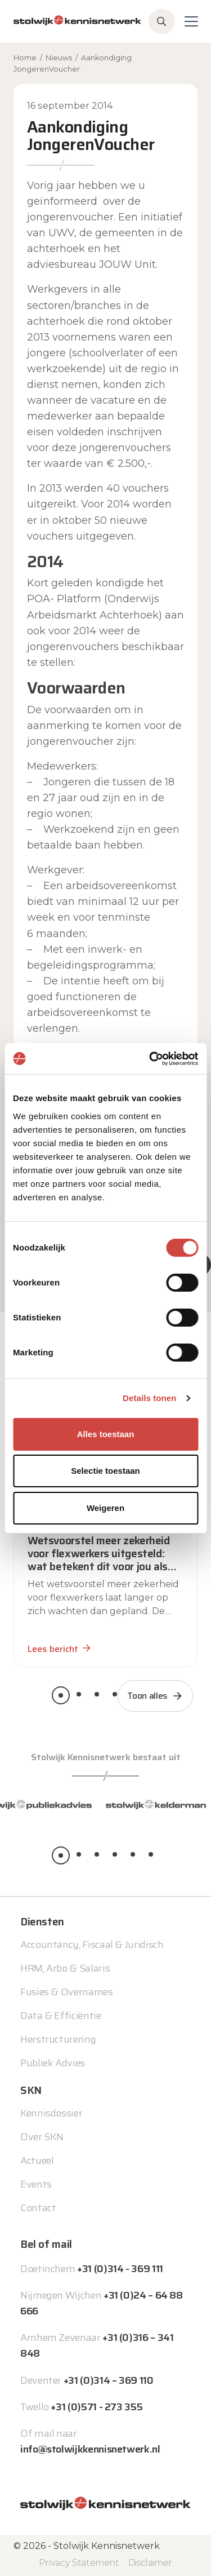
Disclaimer (150, 2562)
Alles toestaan (105, 1434)
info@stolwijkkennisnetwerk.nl (90, 2449)
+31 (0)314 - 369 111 (120, 2269)
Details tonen (149, 1398)
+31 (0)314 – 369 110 (109, 2380)
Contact (38, 2208)
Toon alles (147, 1696)
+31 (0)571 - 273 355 (96, 2407)
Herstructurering (58, 2039)
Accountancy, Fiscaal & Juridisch (91, 1944)
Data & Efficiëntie (60, 2015)
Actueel (36, 2160)
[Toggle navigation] (191, 21)
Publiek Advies (52, 2063)
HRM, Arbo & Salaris (65, 1968)
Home (25, 58)
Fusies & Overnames (66, 1992)
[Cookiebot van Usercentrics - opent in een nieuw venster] (150, 1058)
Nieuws (59, 58)
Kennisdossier (51, 2113)
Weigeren (105, 1508)
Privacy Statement (79, 2562)
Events (36, 2184)
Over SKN (42, 2137)
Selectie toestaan (105, 1470)
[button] (61, 1695)
